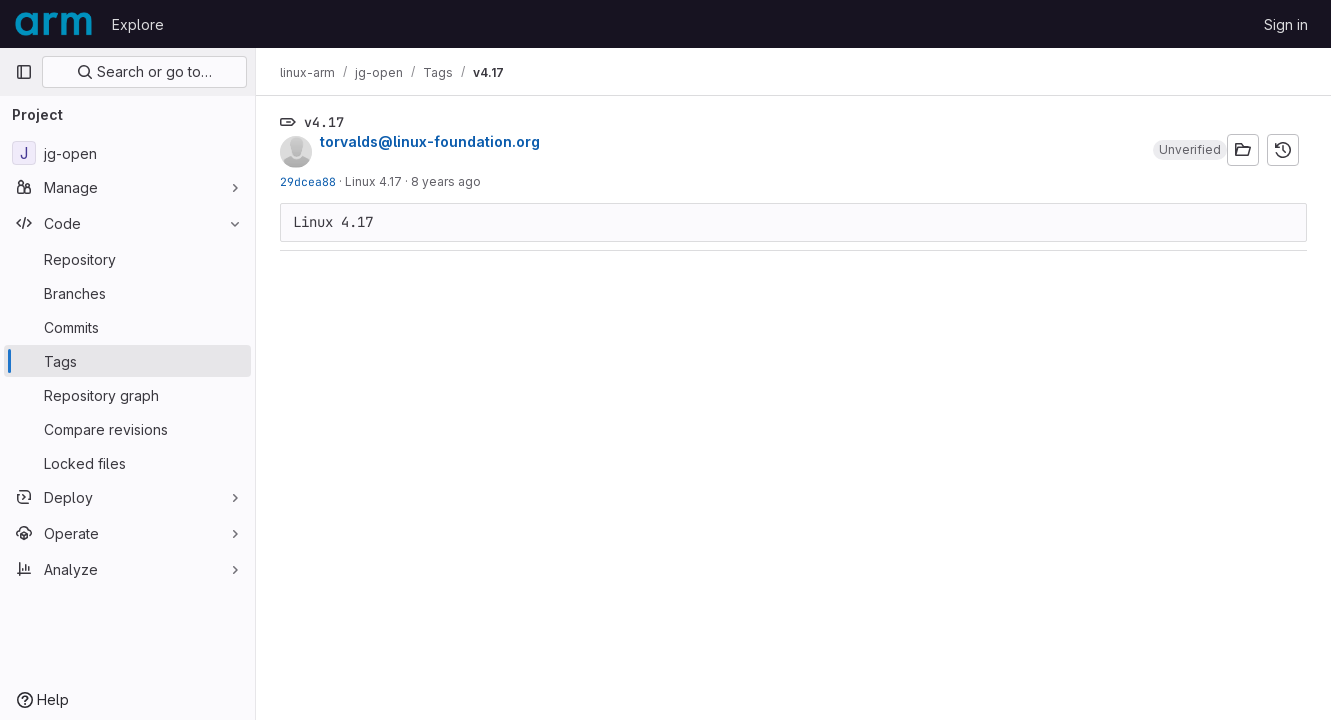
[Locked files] (127, 463)
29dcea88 (308, 181)
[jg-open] (127, 153)
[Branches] (127, 293)
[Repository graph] (127, 395)
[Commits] (127, 327)
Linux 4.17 (373, 181)
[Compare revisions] (127, 429)
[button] (1190, 150)
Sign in (1286, 24)
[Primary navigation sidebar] (24, 72)
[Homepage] (53, 24)
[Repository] (127, 259)
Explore (138, 24)
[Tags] (127, 361)
